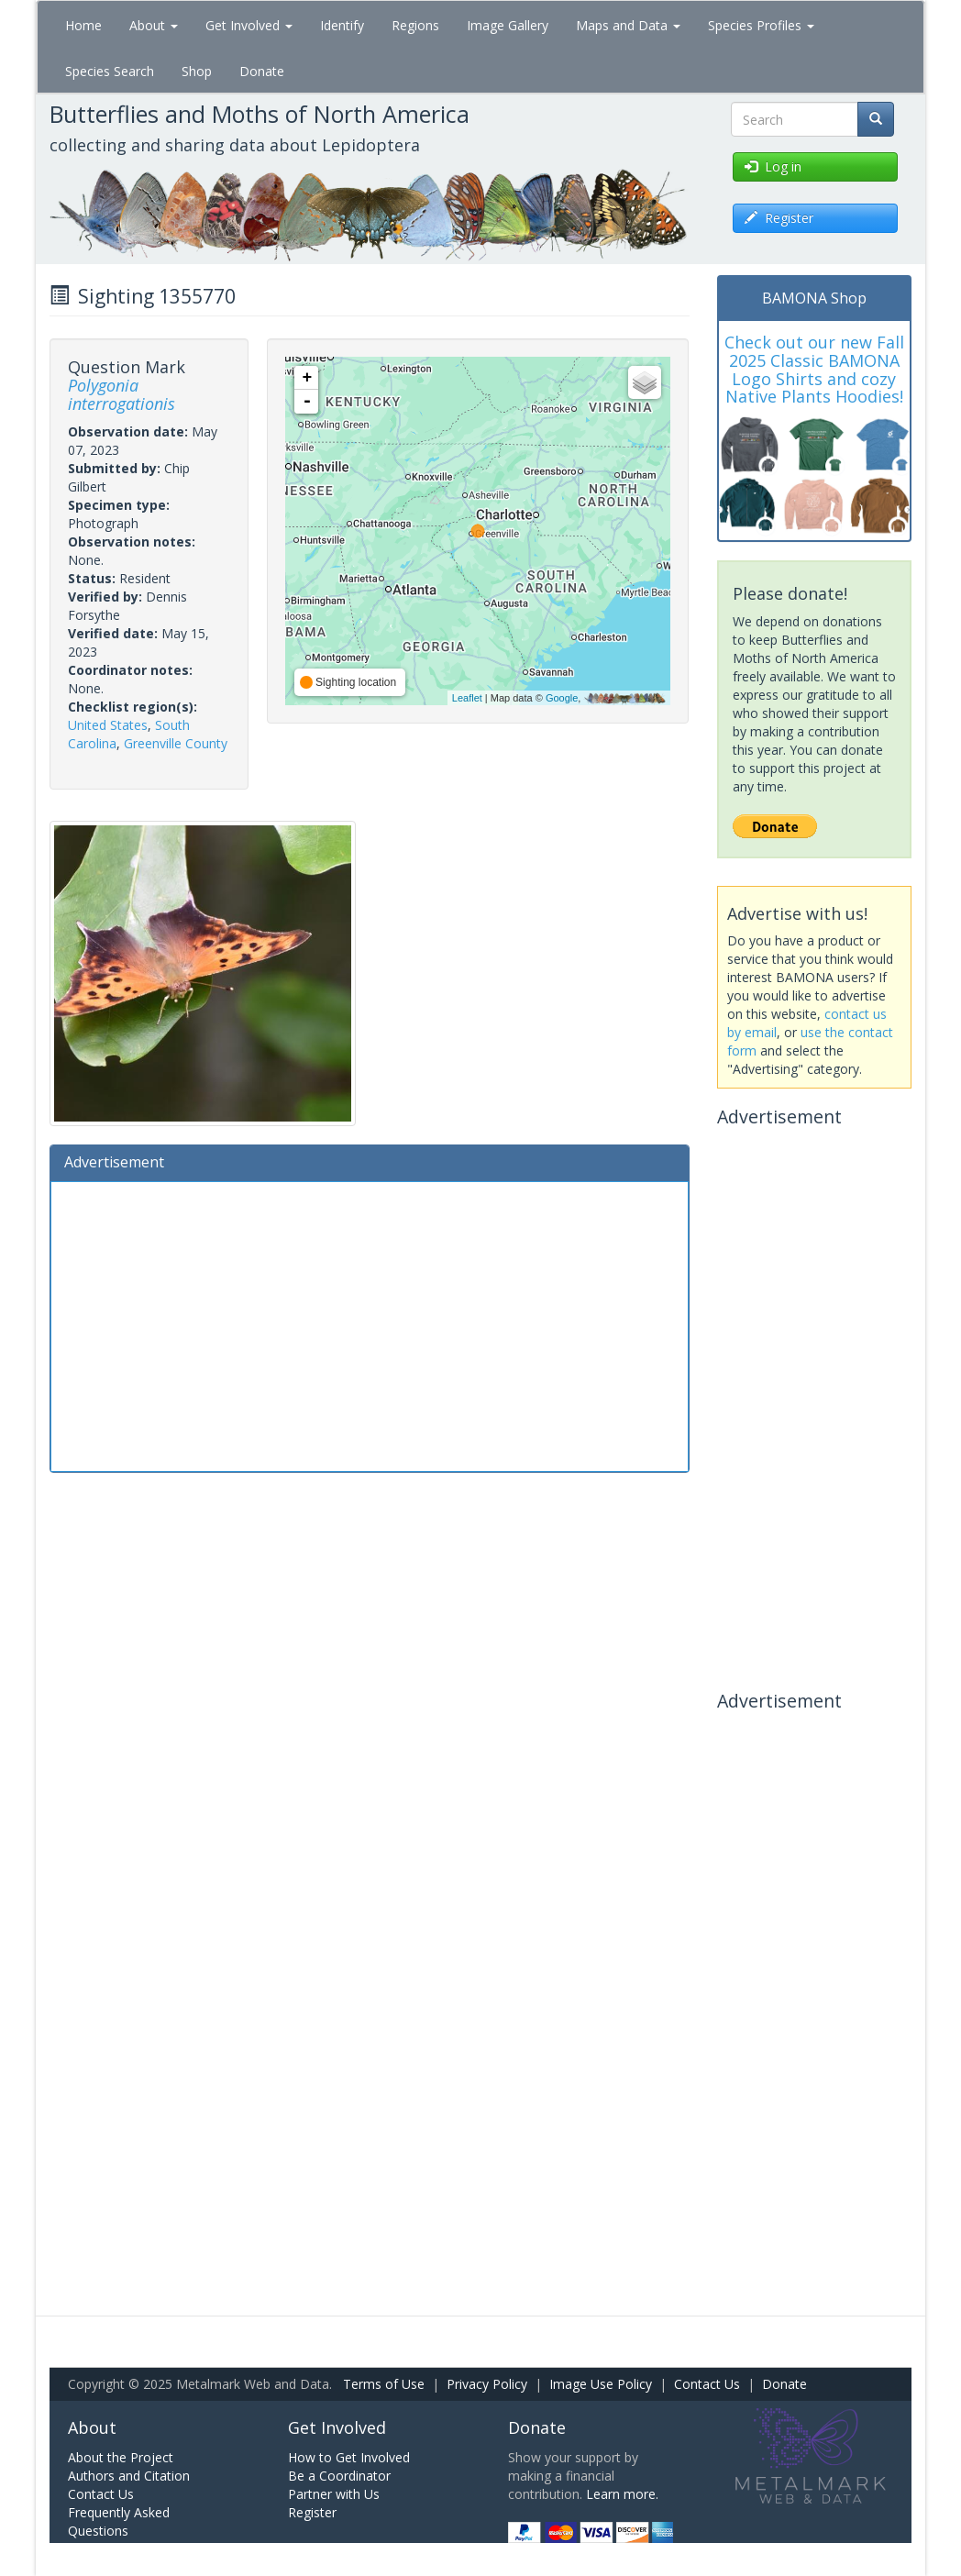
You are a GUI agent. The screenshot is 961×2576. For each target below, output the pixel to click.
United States (108, 725)
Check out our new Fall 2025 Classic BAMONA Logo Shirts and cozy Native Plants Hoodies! (814, 369)
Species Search (109, 71)
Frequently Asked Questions (119, 2521)
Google (562, 697)
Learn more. (622, 2494)
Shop (197, 71)
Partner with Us (334, 2494)
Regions (415, 25)
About (153, 25)
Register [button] (779, 218)
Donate (261, 71)
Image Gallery (507, 25)
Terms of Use (384, 2384)
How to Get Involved (349, 2457)
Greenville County (175, 743)
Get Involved (249, 25)
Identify (342, 25)
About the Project (120, 2457)
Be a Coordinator (339, 2475)
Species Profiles (761, 25)
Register (312, 2512)
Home (83, 25)
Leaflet (467, 697)
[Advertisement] (369, 1324)
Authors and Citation (129, 2475)
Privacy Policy (487, 2384)
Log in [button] (773, 166)
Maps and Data (628, 25)
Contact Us (707, 2384)
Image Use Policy (600, 2384)
